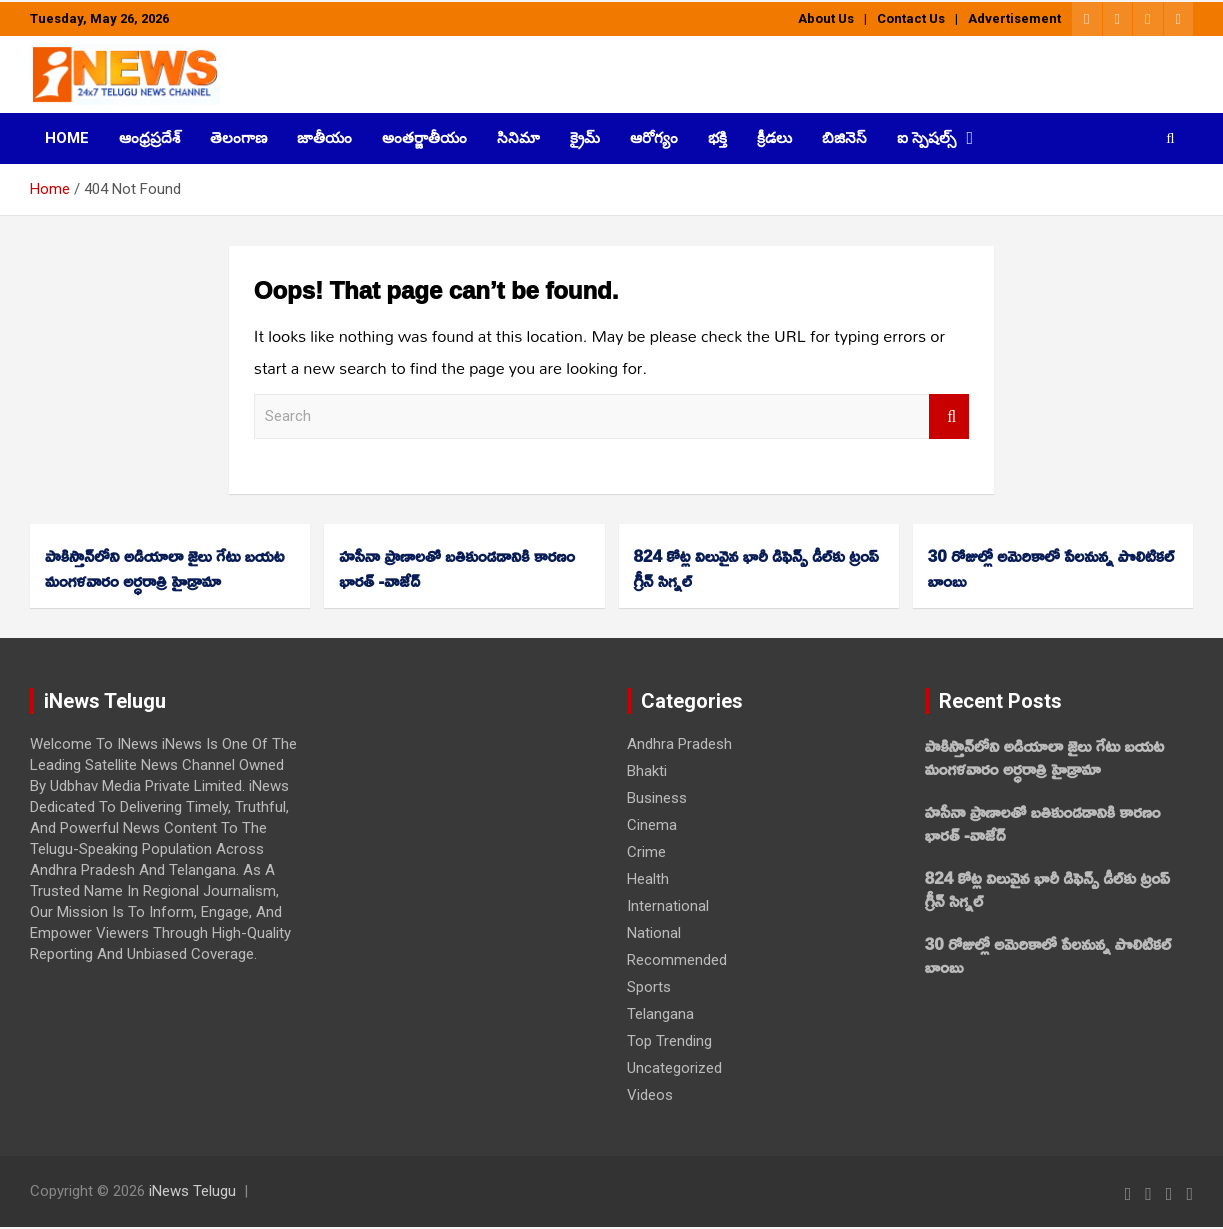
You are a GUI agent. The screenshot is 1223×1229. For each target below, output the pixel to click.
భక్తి (717, 138)
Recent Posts (1000, 701)
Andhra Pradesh (679, 744)
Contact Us (911, 18)
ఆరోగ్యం (654, 138)
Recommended (677, 960)
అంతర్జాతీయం (424, 138)
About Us (826, 18)
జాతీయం (324, 138)
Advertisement (1014, 18)
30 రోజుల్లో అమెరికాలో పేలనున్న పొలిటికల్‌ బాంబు (1051, 568)
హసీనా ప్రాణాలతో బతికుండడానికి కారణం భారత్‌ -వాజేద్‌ (457, 568)
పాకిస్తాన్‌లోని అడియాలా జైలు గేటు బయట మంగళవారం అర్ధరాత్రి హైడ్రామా (164, 568)
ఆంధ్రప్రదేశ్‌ (149, 138)
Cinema (652, 825)
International (668, 906)
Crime (646, 852)
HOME (67, 138)
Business (657, 798)
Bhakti (647, 771)
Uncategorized (674, 1068)
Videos (650, 1095)
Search (949, 416)
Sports (649, 987)
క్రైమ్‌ (585, 138)
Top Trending (669, 1041)
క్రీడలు (774, 138)
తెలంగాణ (238, 138)
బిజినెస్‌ (844, 138)
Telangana (660, 1014)
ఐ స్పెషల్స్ (926, 138)
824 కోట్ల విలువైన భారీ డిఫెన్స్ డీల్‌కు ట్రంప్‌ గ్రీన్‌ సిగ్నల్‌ (756, 568)
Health (648, 879)
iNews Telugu (192, 1191)
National (654, 933)
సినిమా (518, 138)
